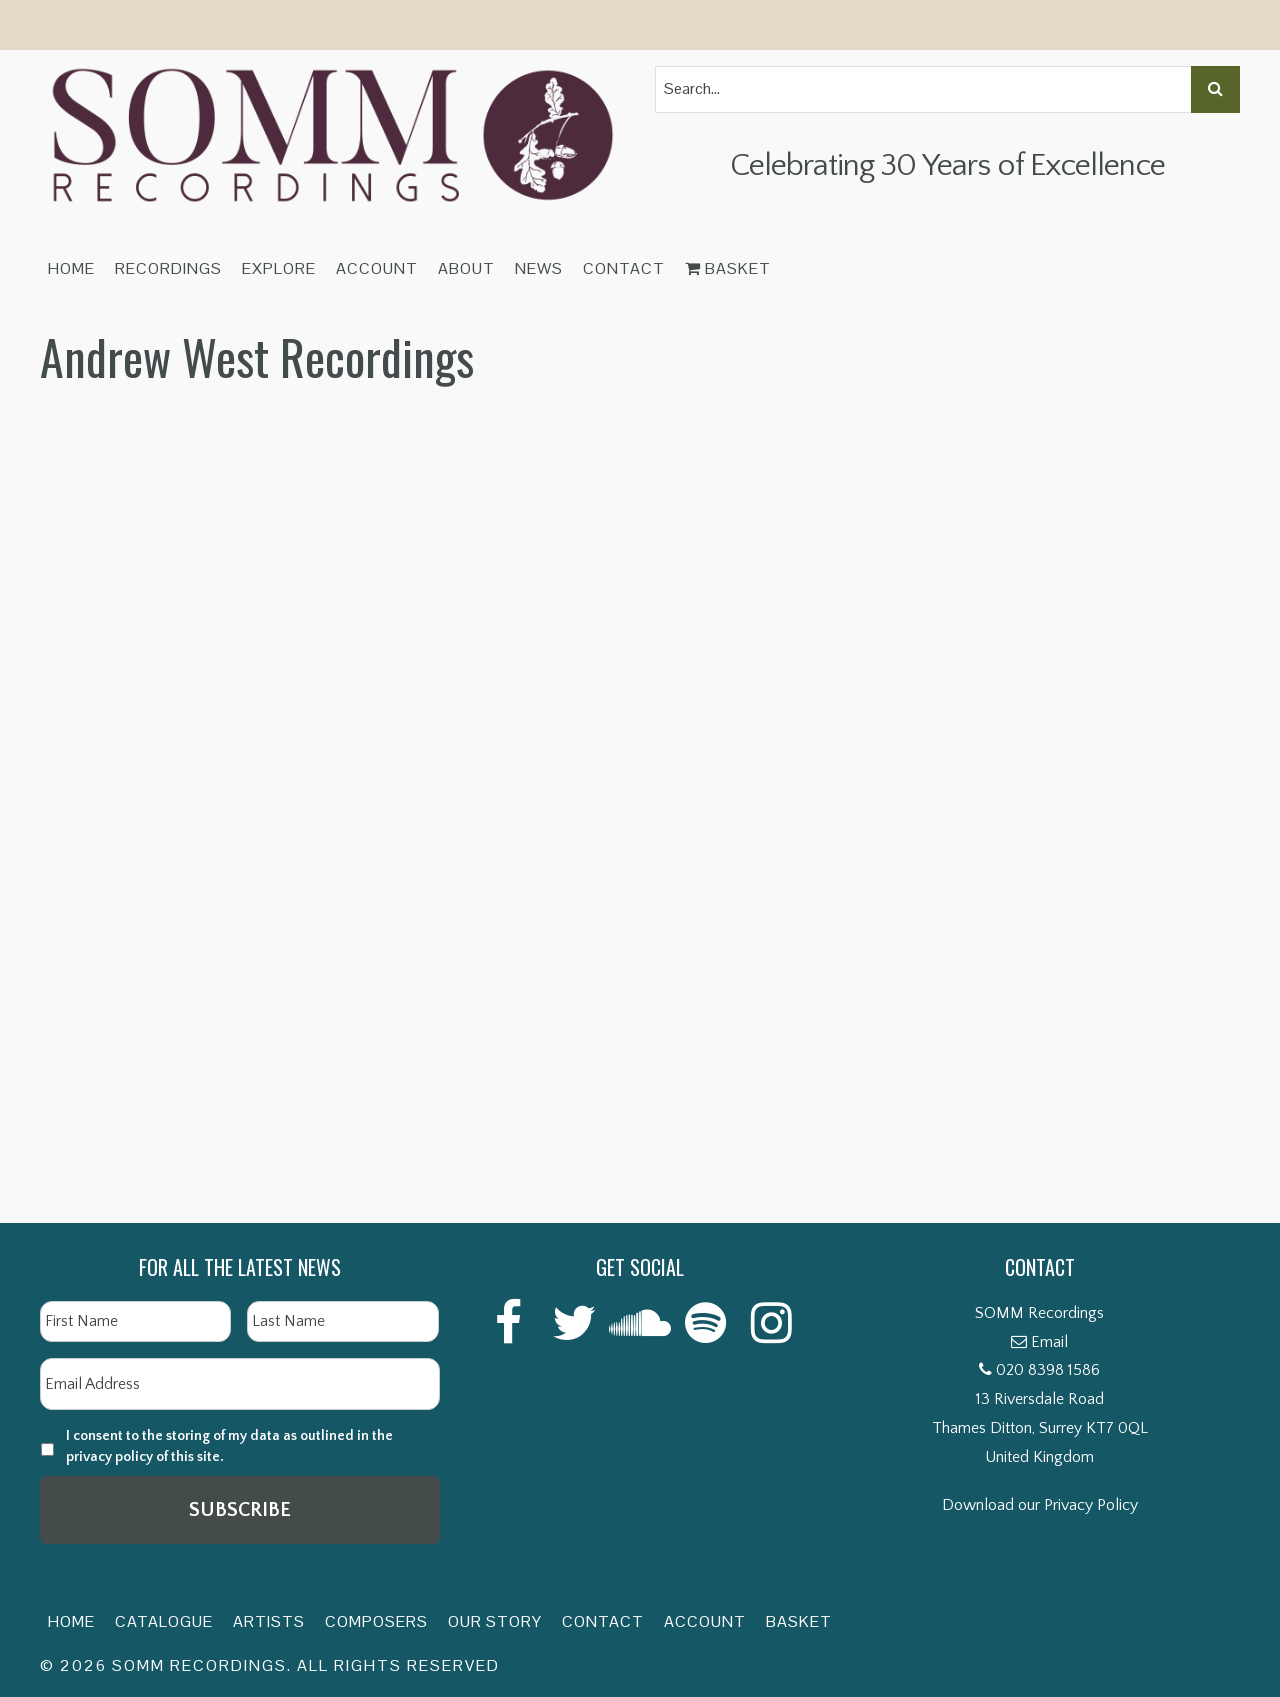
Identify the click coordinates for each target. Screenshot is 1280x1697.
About (466, 268)
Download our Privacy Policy (1040, 1505)
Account (377, 268)
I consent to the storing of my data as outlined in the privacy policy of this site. (229, 1446)
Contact (624, 268)
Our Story (495, 1621)
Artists (269, 1621)
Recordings (168, 268)
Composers (376, 1621)
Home (71, 268)
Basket (728, 268)
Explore (279, 268)
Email (1049, 1342)
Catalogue (164, 1621)
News (539, 268)
